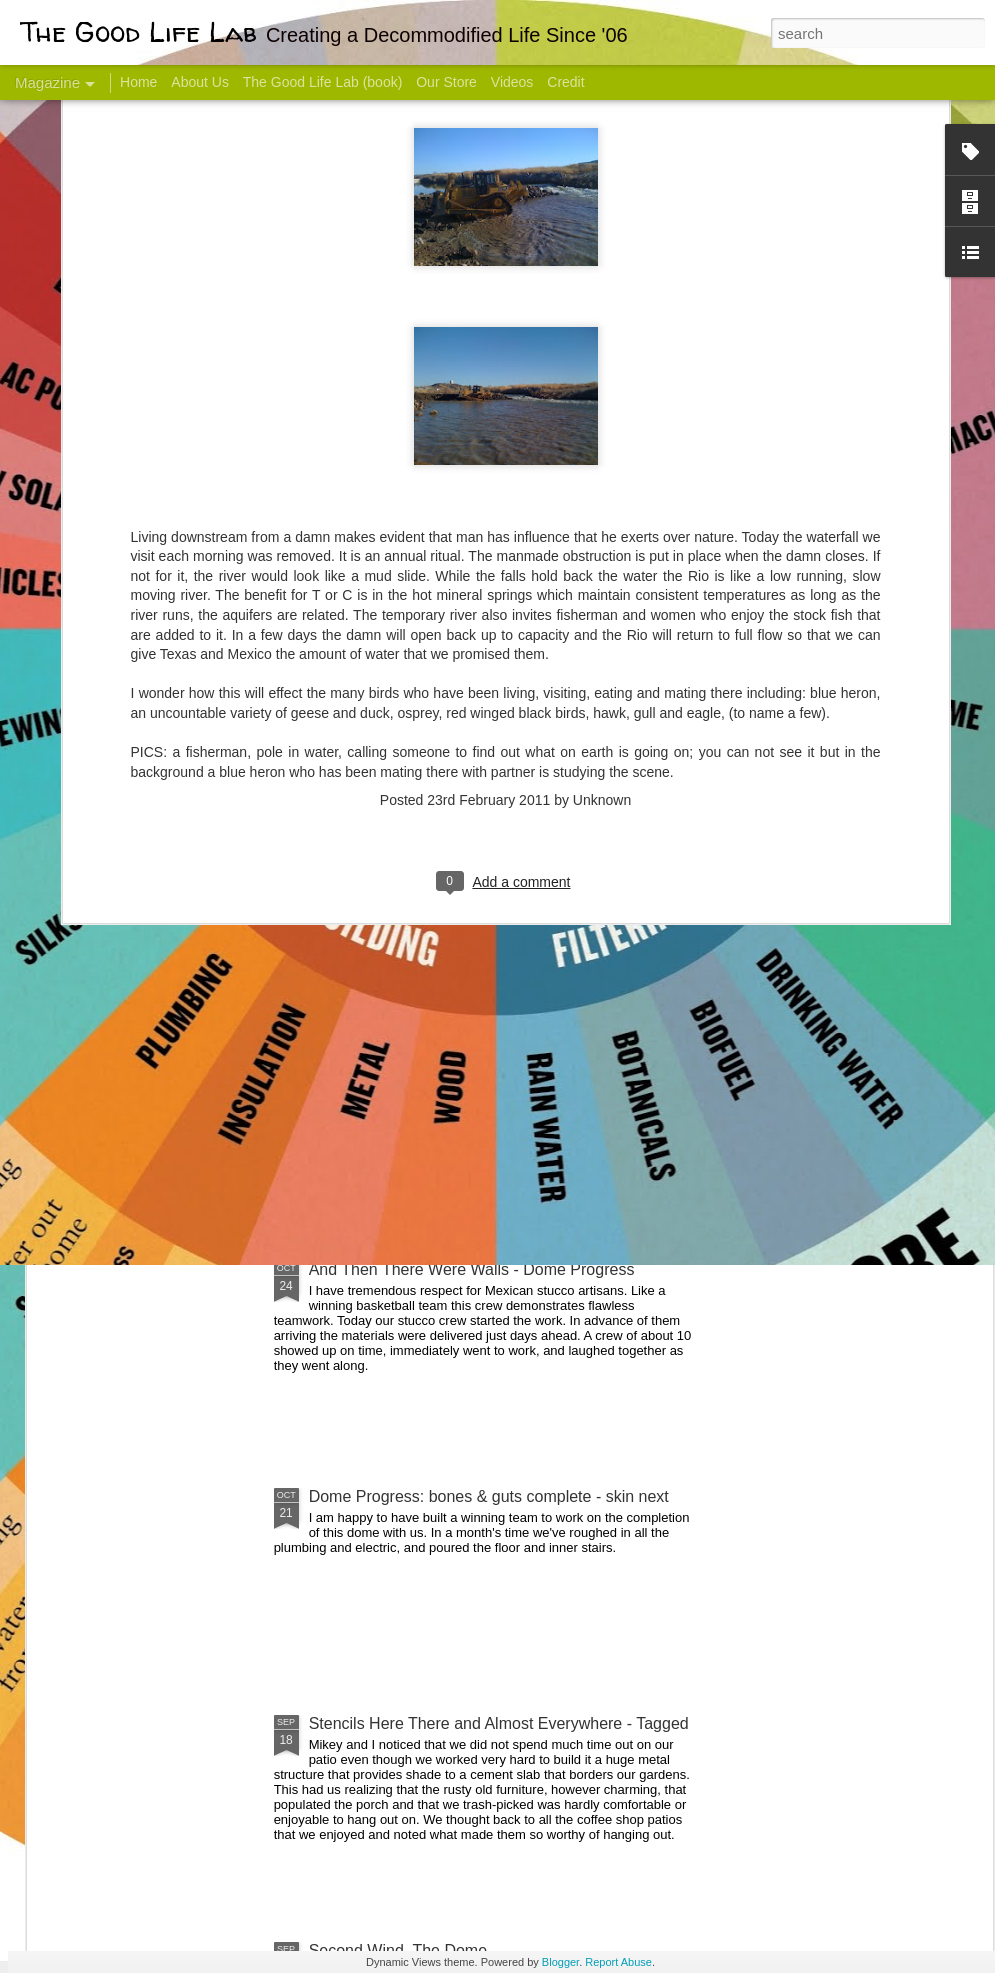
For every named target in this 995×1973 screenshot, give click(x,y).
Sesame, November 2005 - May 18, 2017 (630, 795)
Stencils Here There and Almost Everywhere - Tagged (499, 1723)
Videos (512, 82)
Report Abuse (618, 1962)
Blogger (560, 1962)
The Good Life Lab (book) (323, 82)
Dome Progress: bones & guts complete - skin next (489, 1496)
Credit (565, 82)
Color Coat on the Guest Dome (194, 1182)
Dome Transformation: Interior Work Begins (462, 955)
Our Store (446, 82)
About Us (200, 82)
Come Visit (831, 786)
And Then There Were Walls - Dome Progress (472, 1269)
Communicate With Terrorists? (388, 795)
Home (138, 82)
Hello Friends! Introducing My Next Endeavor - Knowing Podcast (156, 813)
